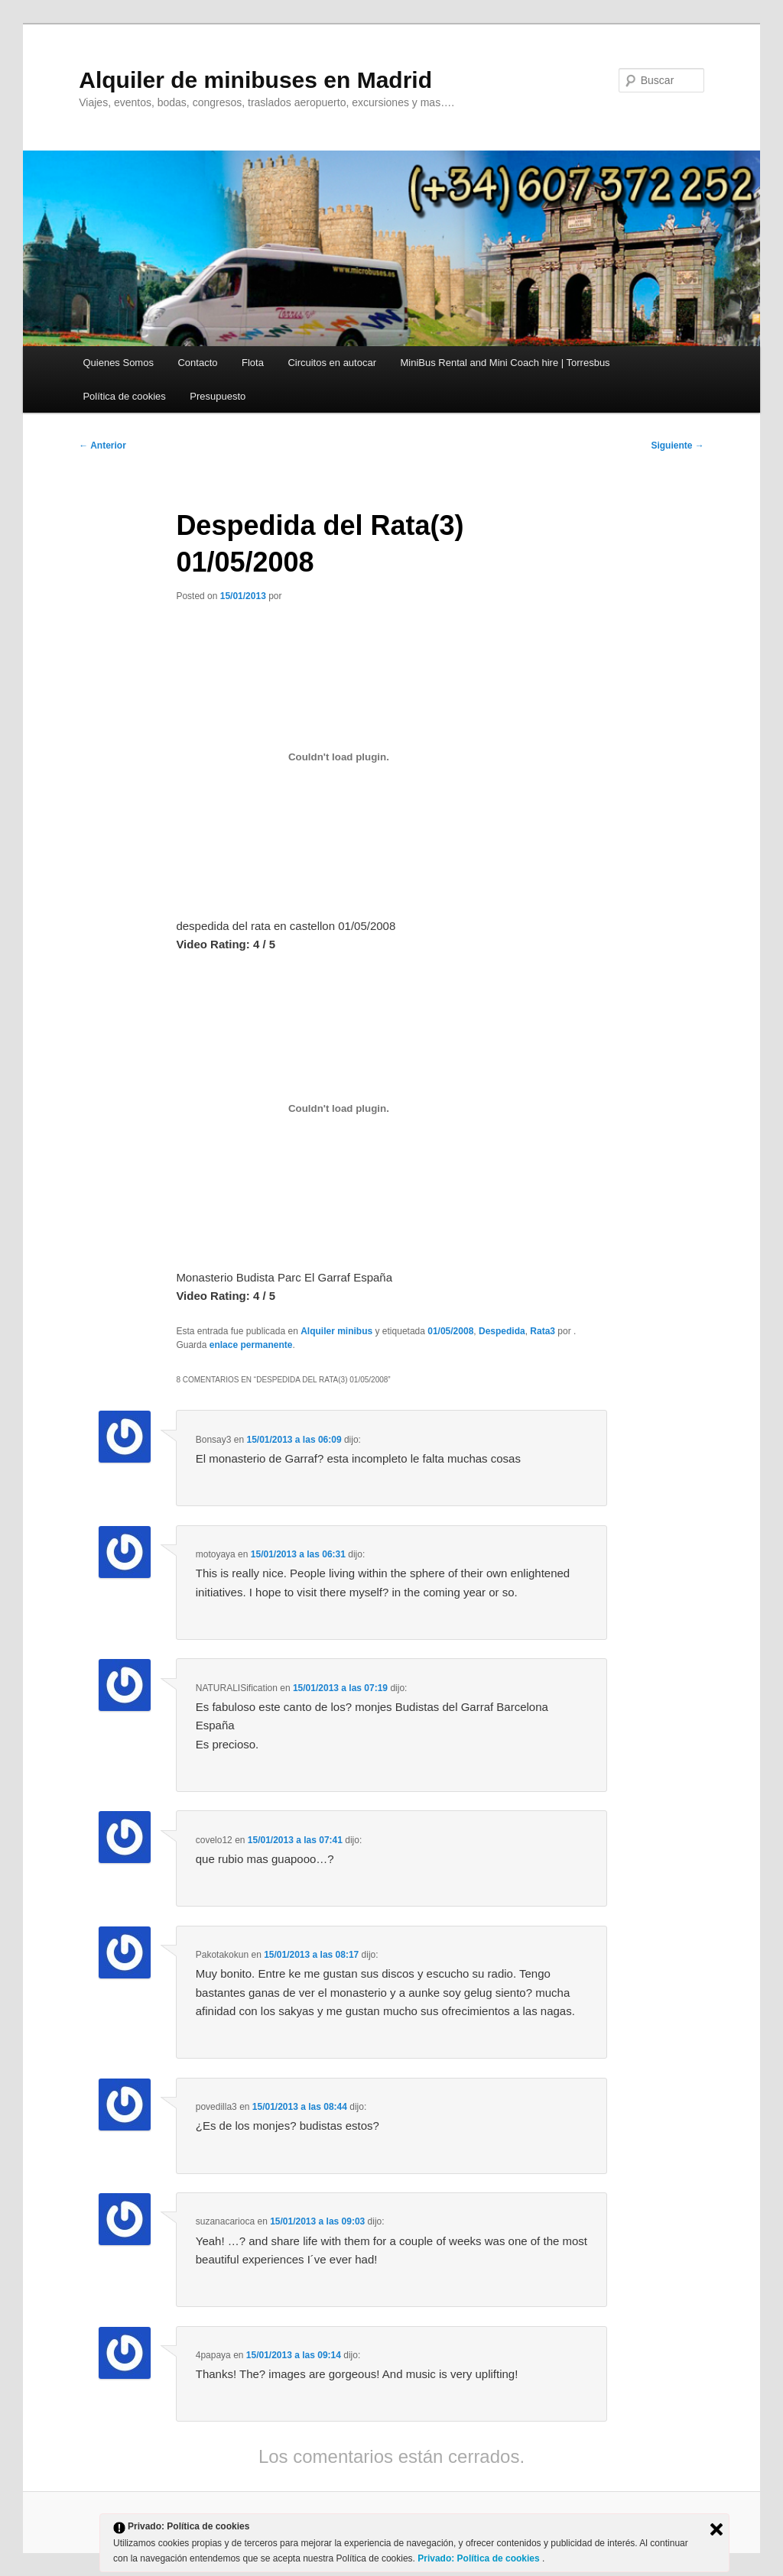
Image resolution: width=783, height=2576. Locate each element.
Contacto (197, 362)
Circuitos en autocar (332, 362)
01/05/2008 (450, 1331)
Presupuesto (217, 396)
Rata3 (542, 1331)
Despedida (502, 1331)
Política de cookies (124, 396)
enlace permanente (251, 1345)
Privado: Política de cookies (479, 2558)
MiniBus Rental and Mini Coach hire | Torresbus (505, 362)
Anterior (102, 445)
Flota (253, 362)
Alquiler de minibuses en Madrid (255, 79)
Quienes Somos (118, 362)
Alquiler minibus (336, 1331)
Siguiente (677, 445)
